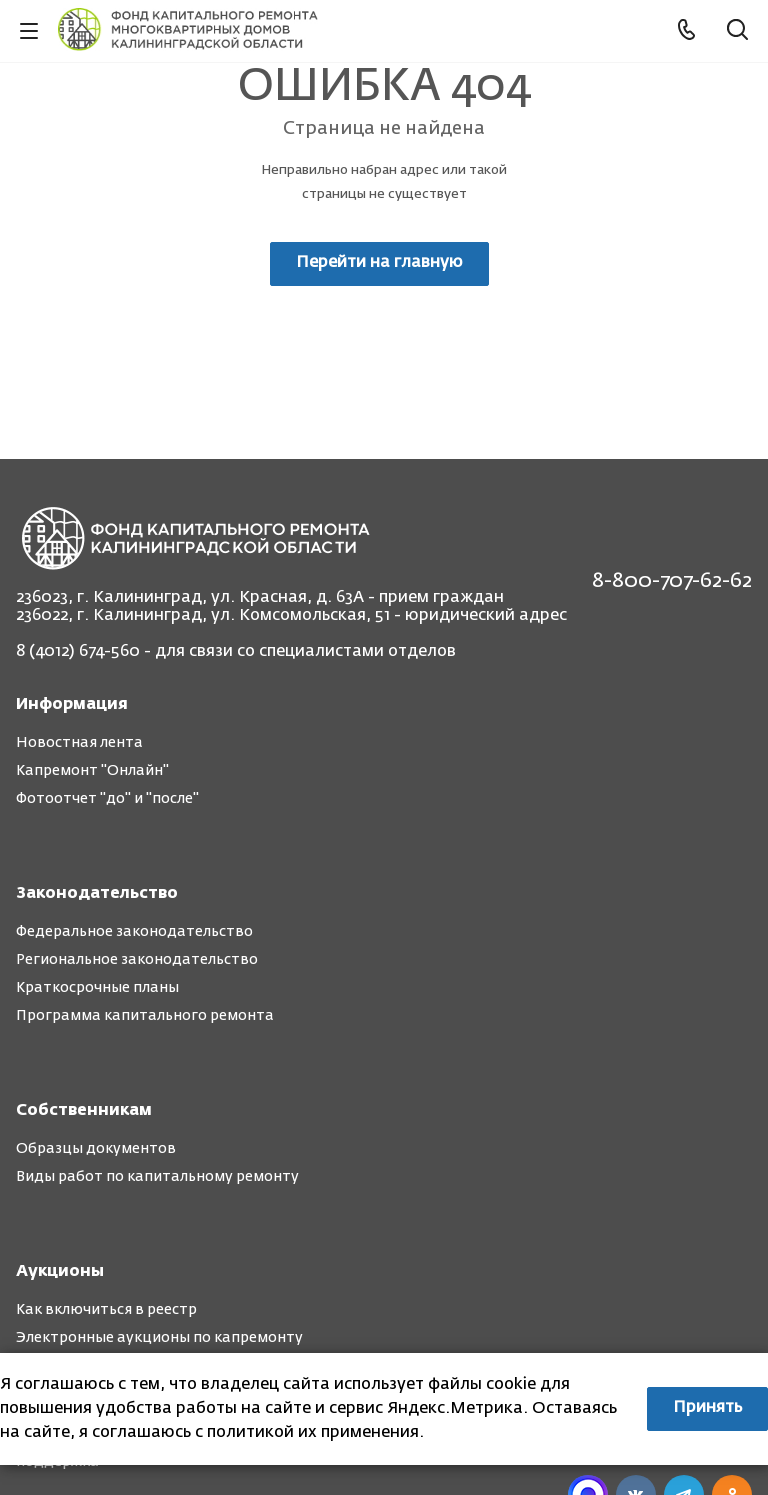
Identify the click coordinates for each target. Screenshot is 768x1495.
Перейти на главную (379, 263)
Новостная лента (79, 743)
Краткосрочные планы (97, 988)
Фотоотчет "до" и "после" (107, 799)
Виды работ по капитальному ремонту (157, 1177)
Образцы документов (96, 1149)
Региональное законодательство (137, 960)
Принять (707, 1408)
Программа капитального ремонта (145, 1016)
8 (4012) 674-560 (78, 652)
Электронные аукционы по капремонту (159, 1338)
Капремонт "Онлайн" (92, 771)
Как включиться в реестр (106, 1310)
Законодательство (97, 894)
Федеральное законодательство (134, 932)
